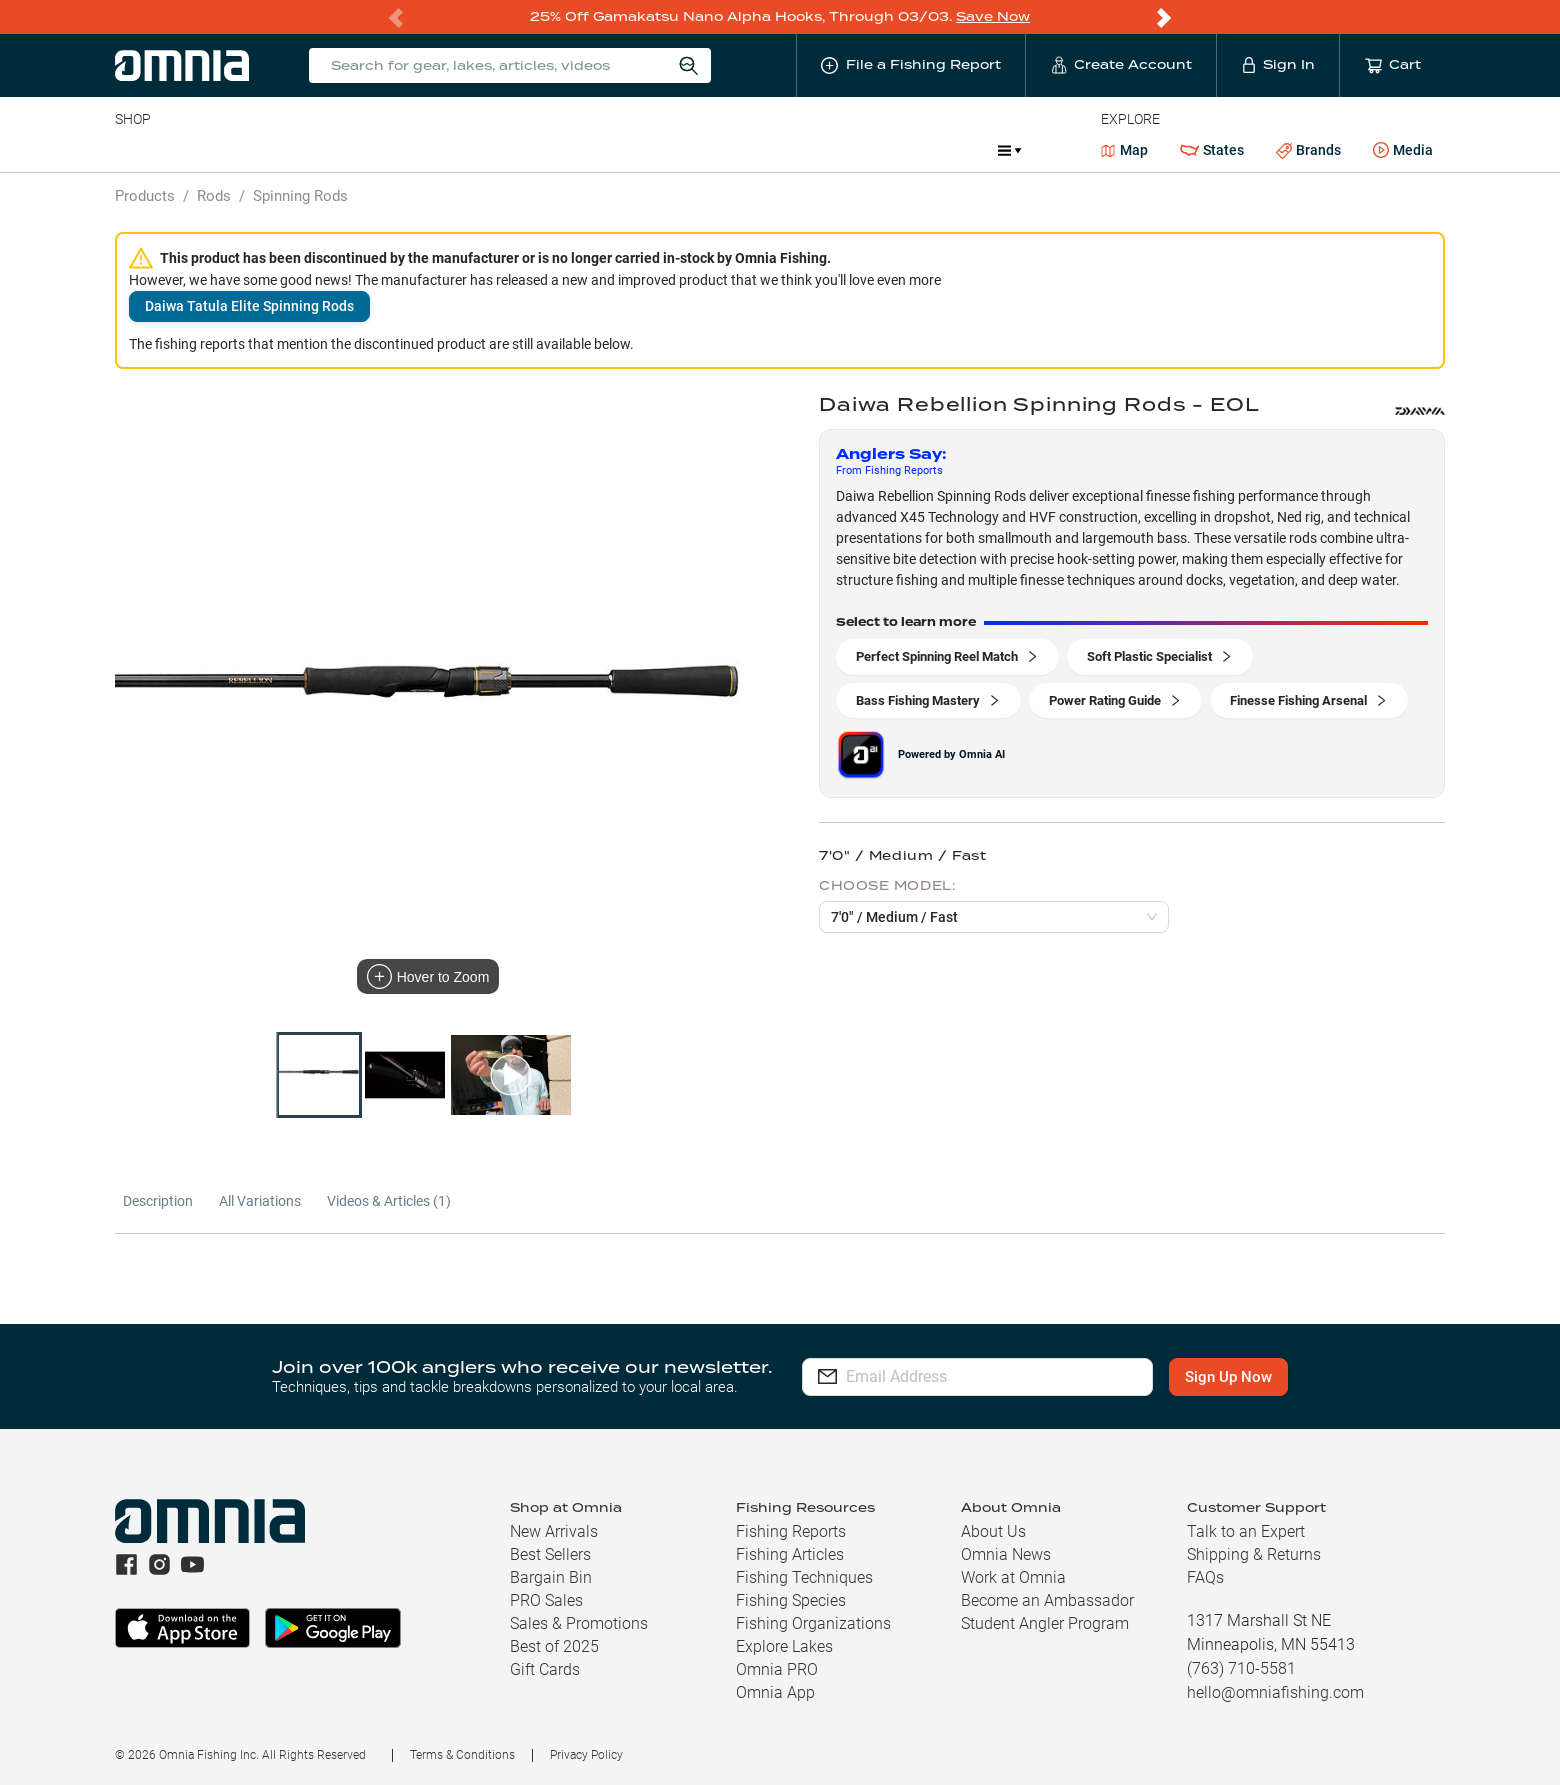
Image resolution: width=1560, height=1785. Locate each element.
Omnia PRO (777, 1669)
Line (194, 150)
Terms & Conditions (462, 1755)
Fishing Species (791, 1600)
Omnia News (1006, 1554)
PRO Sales (546, 1600)
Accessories (499, 150)
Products (145, 196)
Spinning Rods (300, 196)
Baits (131, 150)
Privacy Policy (586, 1755)
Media (1403, 151)
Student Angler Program (1045, 1623)
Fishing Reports (791, 1531)
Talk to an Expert (1246, 1531)
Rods (256, 150)
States (1212, 150)
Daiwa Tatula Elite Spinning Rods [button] (249, 306)
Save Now (993, 16)
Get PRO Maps (693, 150)
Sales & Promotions (579, 1623)
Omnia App (775, 1692)
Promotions (929, 152)
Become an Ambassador (1047, 1600)
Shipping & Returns (1254, 1554)
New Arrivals (554, 1531)
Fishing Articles (790, 1554)
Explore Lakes (784, 1646)
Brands (1308, 150)
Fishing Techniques (804, 1577)
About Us (993, 1531)
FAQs (1205, 1577)
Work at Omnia (1013, 1577)
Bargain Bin (551, 1577)
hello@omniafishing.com (1275, 1692)
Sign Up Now (1228, 1377)
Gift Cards (545, 1669)
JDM (836, 150)
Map (1124, 150)
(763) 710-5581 (1241, 1668)
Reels (322, 150)
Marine (592, 150)
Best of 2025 (554, 1646)
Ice (780, 150)
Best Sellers (550, 1554)
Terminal (400, 150)
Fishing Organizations (813, 1623)
